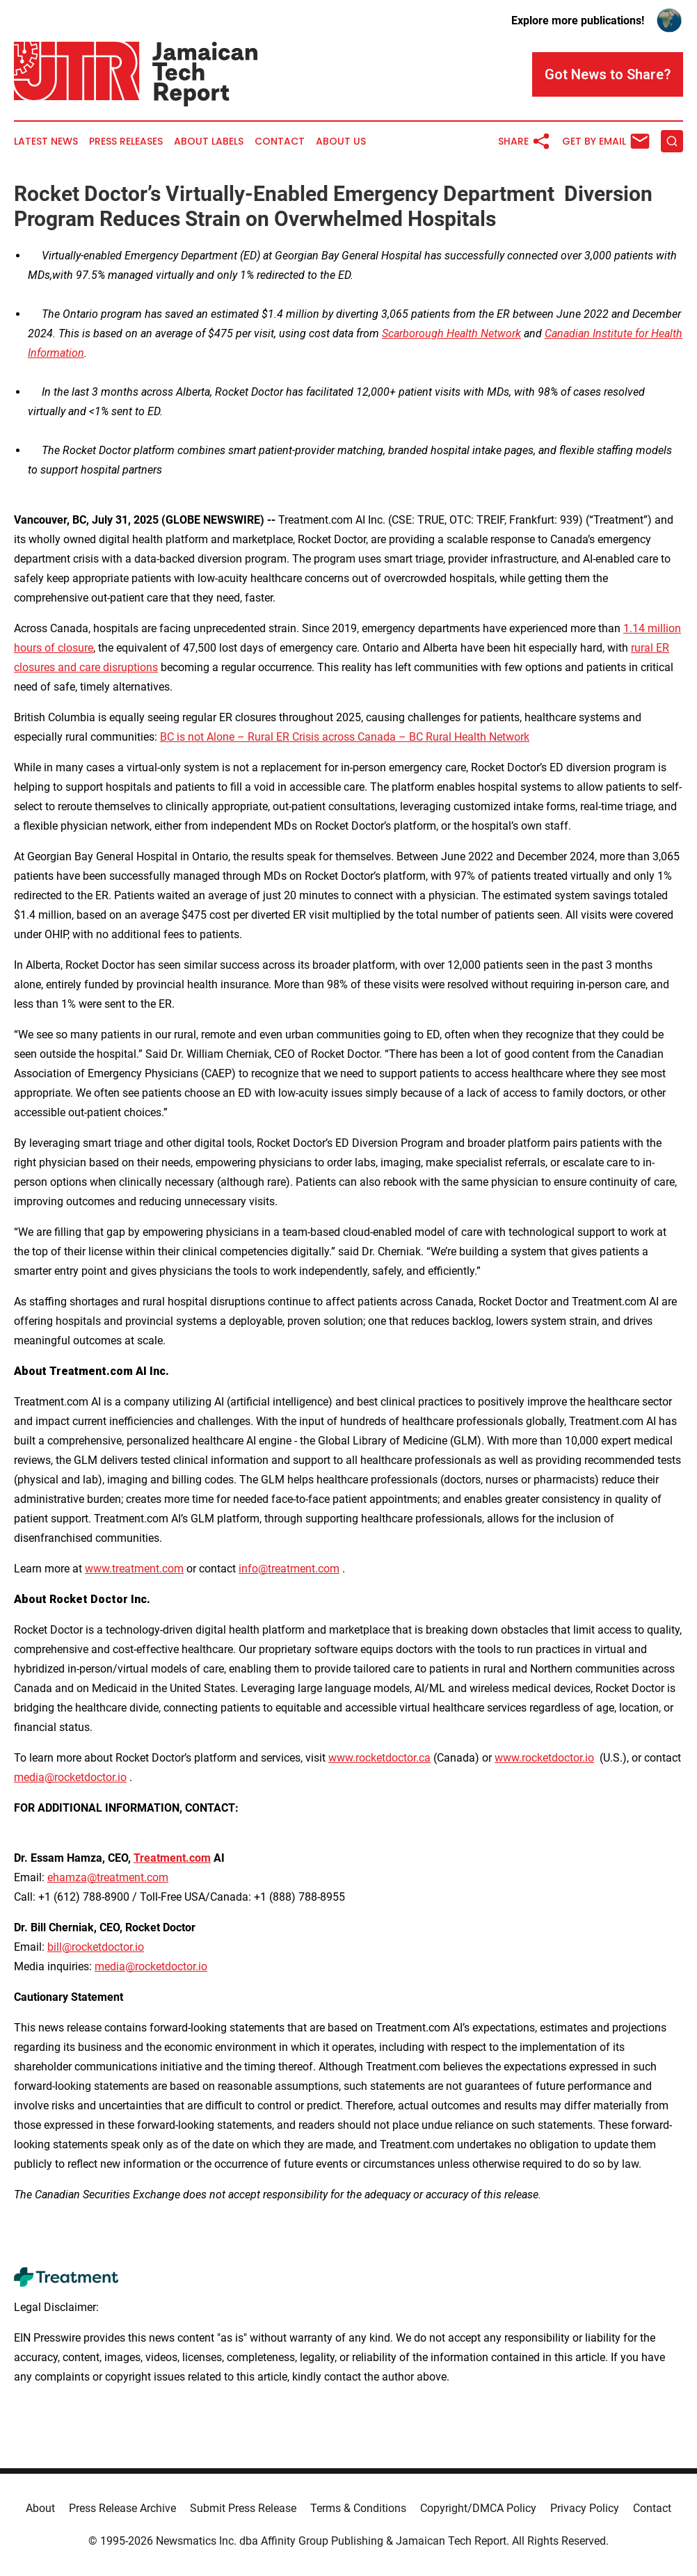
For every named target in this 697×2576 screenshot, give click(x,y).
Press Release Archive (122, 2508)
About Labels (208, 141)
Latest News (46, 141)
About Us (341, 141)
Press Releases (126, 141)
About (40, 2508)
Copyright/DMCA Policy (478, 2508)
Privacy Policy (584, 2508)
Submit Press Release (243, 2508)
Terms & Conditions (358, 2508)
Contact (280, 141)
